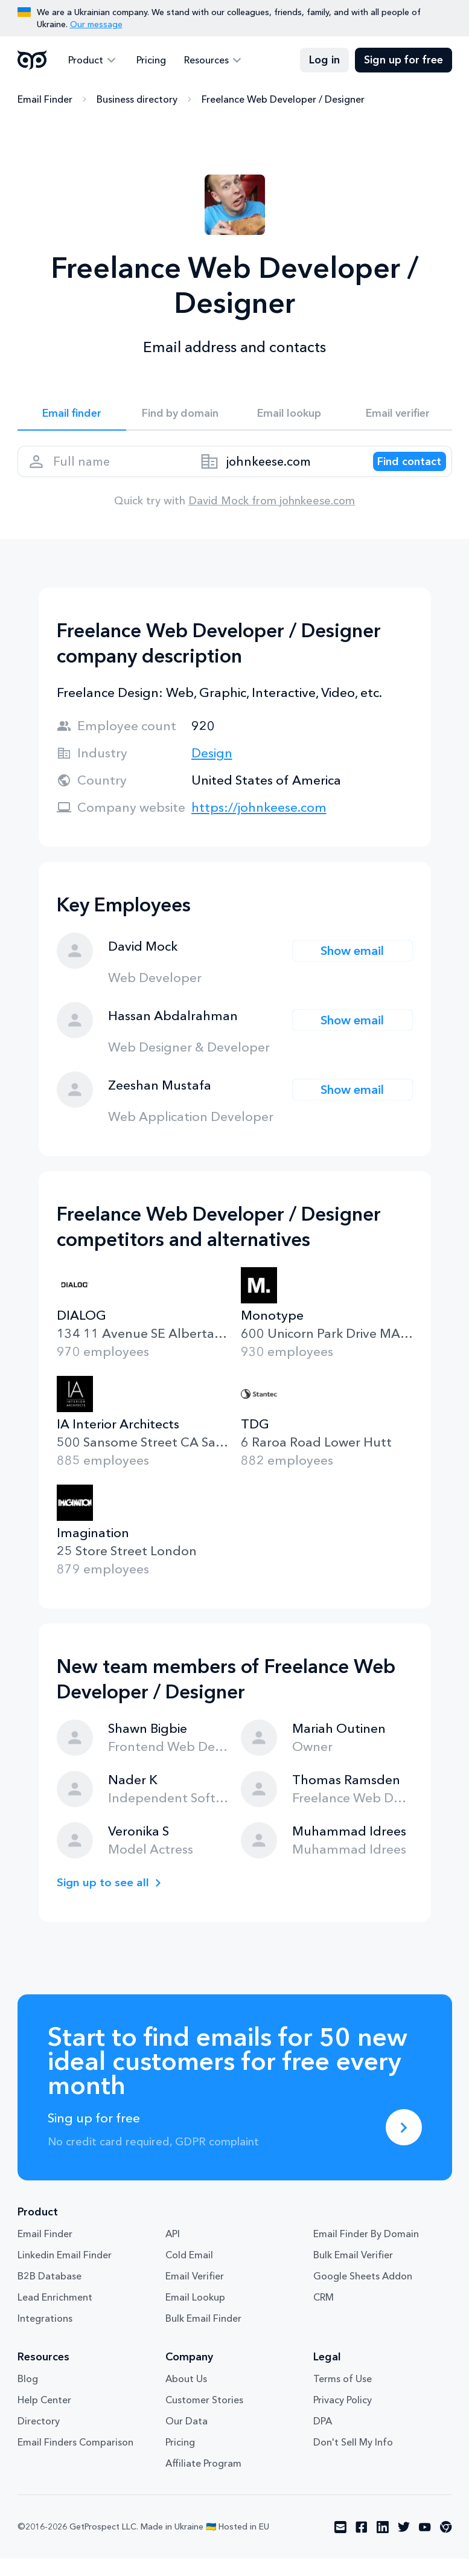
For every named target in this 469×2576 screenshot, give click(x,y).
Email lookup (289, 416)
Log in (324, 60)
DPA (322, 2438)
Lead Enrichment (55, 2314)
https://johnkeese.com (259, 824)
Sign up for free (403, 60)
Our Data (186, 2438)
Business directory (137, 100)
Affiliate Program (203, 2481)
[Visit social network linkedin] (383, 2545)
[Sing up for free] (404, 2145)
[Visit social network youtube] (425, 2545)
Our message (96, 24)
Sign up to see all (107, 1899)
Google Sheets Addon (362, 2293)
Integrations (45, 2336)
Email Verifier (194, 2293)
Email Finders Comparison (75, 2459)
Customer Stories (204, 2417)
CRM (323, 2314)
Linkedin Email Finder (65, 2272)
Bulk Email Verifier (353, 2272)
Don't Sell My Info (353, 2459)
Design (211, 770)
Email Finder (45, 100)
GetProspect (32, 60)
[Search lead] (399, 473)
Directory (39, 2438)
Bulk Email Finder (203, 2336)
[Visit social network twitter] (404, 2545)
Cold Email (189, 2272)
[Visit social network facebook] (362, 2545)
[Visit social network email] (340, 2545)
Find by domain (180, 416)
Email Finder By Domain (366, 2251)
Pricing (145, 60)
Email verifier (397, 416)
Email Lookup (195, 2314)
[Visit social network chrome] (446, 2545)
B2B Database (49, 2293)
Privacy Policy (342, 2417)
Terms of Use (342, 2396)
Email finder (71, 416)
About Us (186, 2396)
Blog (28, 2396)
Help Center (44, 2417)
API (172, 2251)
